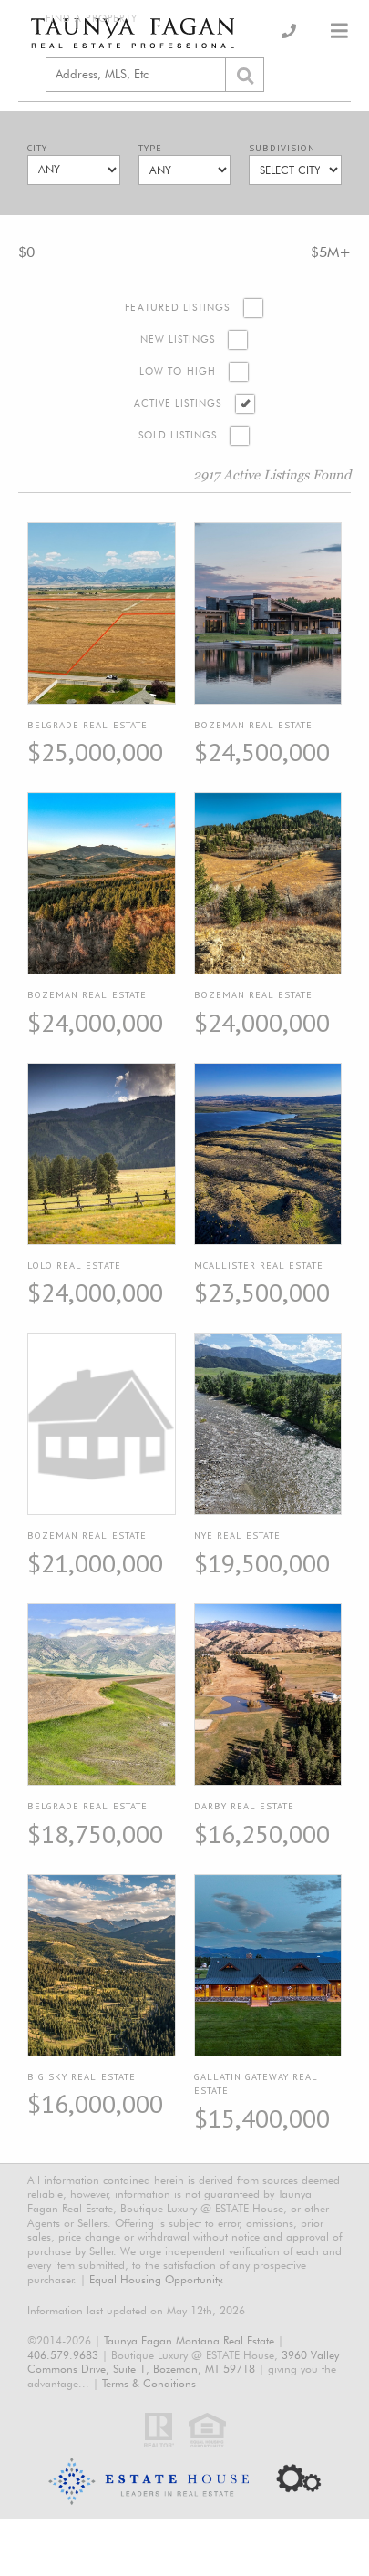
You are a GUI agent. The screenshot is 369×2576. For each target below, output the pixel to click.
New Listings (178, 339)
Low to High (177, 371)
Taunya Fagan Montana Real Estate (189, 2340)
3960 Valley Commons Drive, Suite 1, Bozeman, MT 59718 (183, 2362)
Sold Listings (178, 435)
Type (150, 148)
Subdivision (282, 148)
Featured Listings (177, 308)
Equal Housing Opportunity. (156, 2279)
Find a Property (92, 19)
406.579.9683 (62, 2355)
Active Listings (178, 403)
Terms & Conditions (149, 2383)
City (37, 148)
